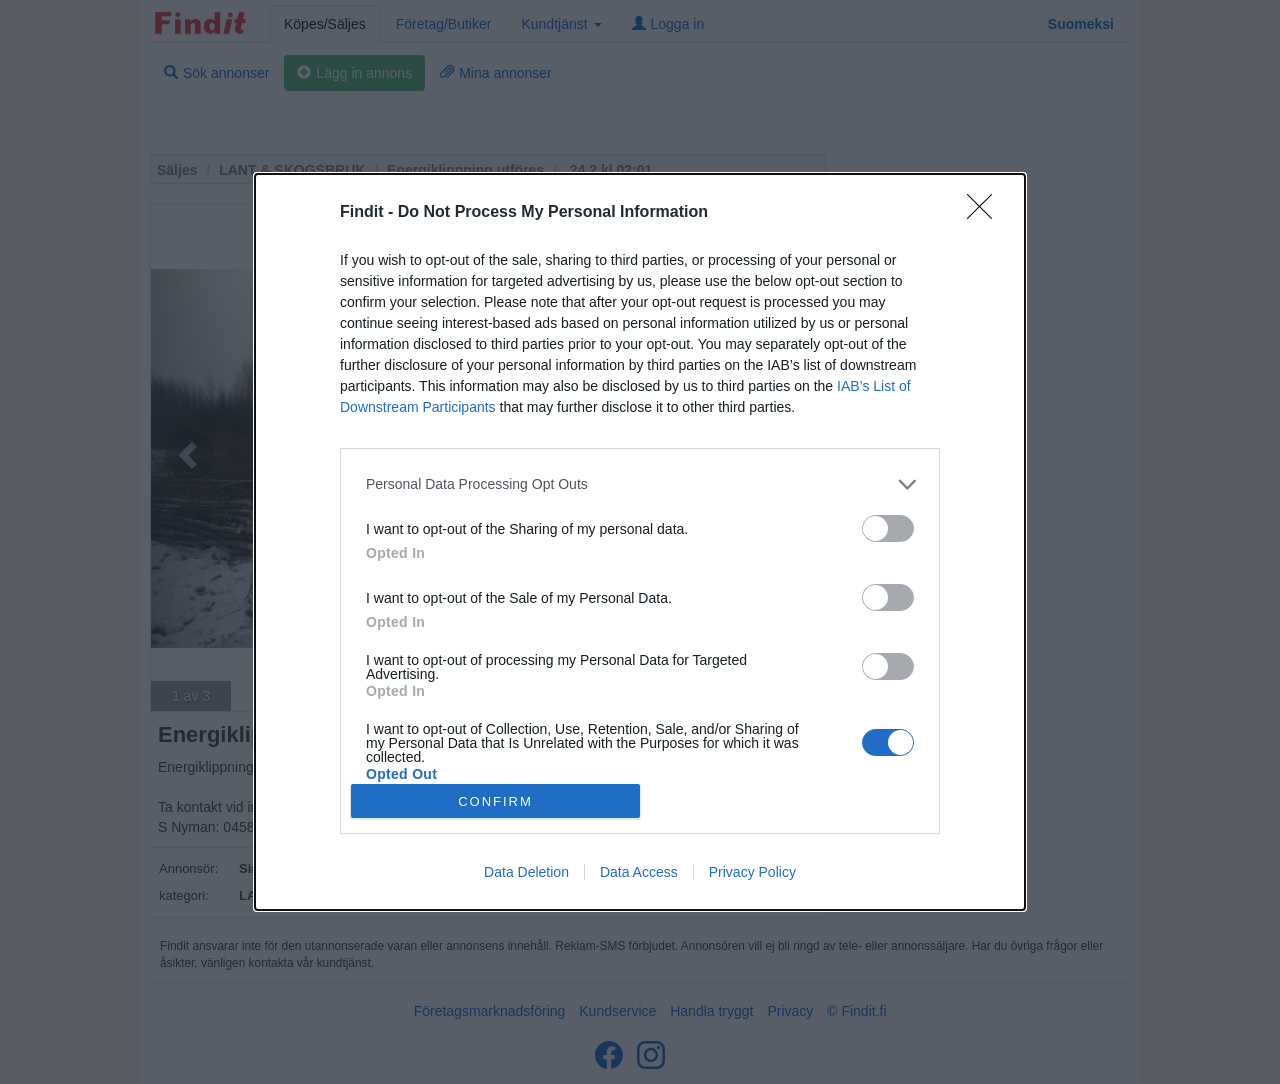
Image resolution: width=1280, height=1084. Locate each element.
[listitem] (640, 484)
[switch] (888, 528)
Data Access (639, 872)
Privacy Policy (752, 872)
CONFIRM (495, 801)
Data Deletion (526, 872)
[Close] (986, 213)
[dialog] (640, 542)
